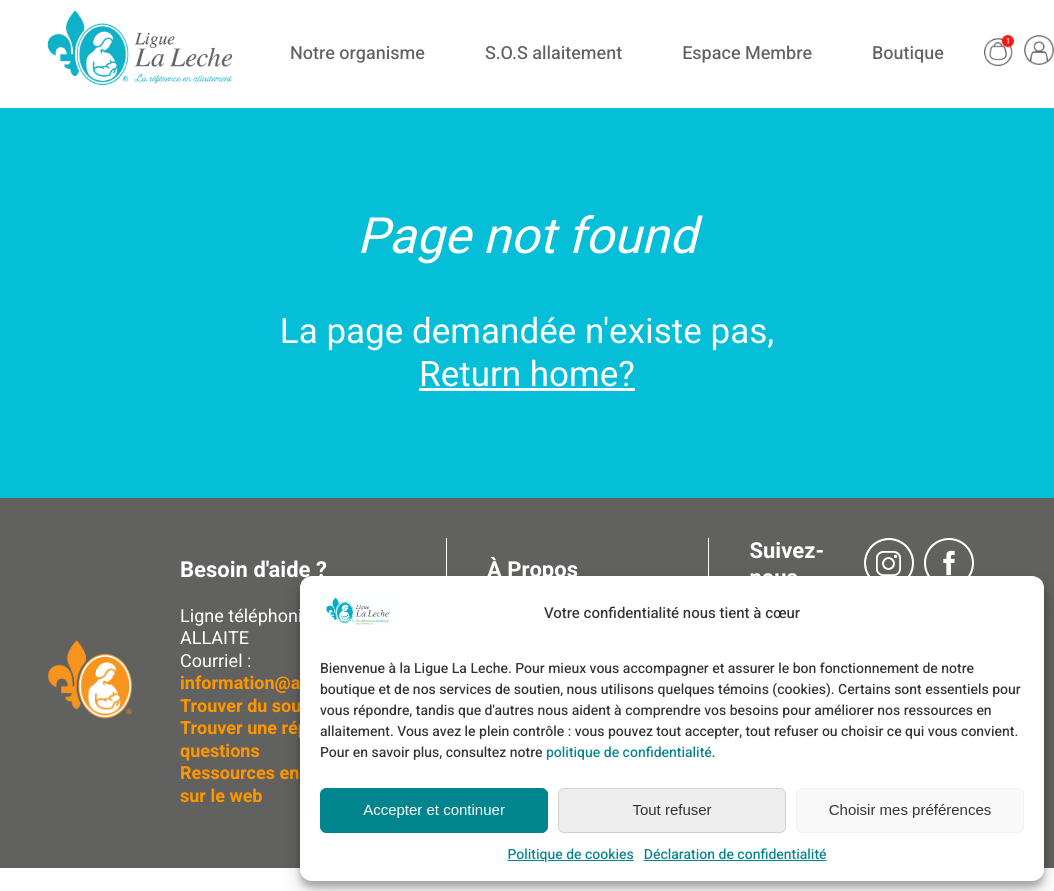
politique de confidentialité (629, 752)
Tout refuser (671, 809)
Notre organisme (357, 53)
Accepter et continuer (434, 809)
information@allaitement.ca (293, 683)
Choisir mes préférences (910, 809)
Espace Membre (747, 53)
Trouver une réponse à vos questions (287, 740)
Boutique (908, 53)
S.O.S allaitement (553, 53)
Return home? (527, 375)
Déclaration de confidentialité (735, 854)
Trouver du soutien (258, 706)
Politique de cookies (570, 854)
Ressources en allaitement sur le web (287, 785)
